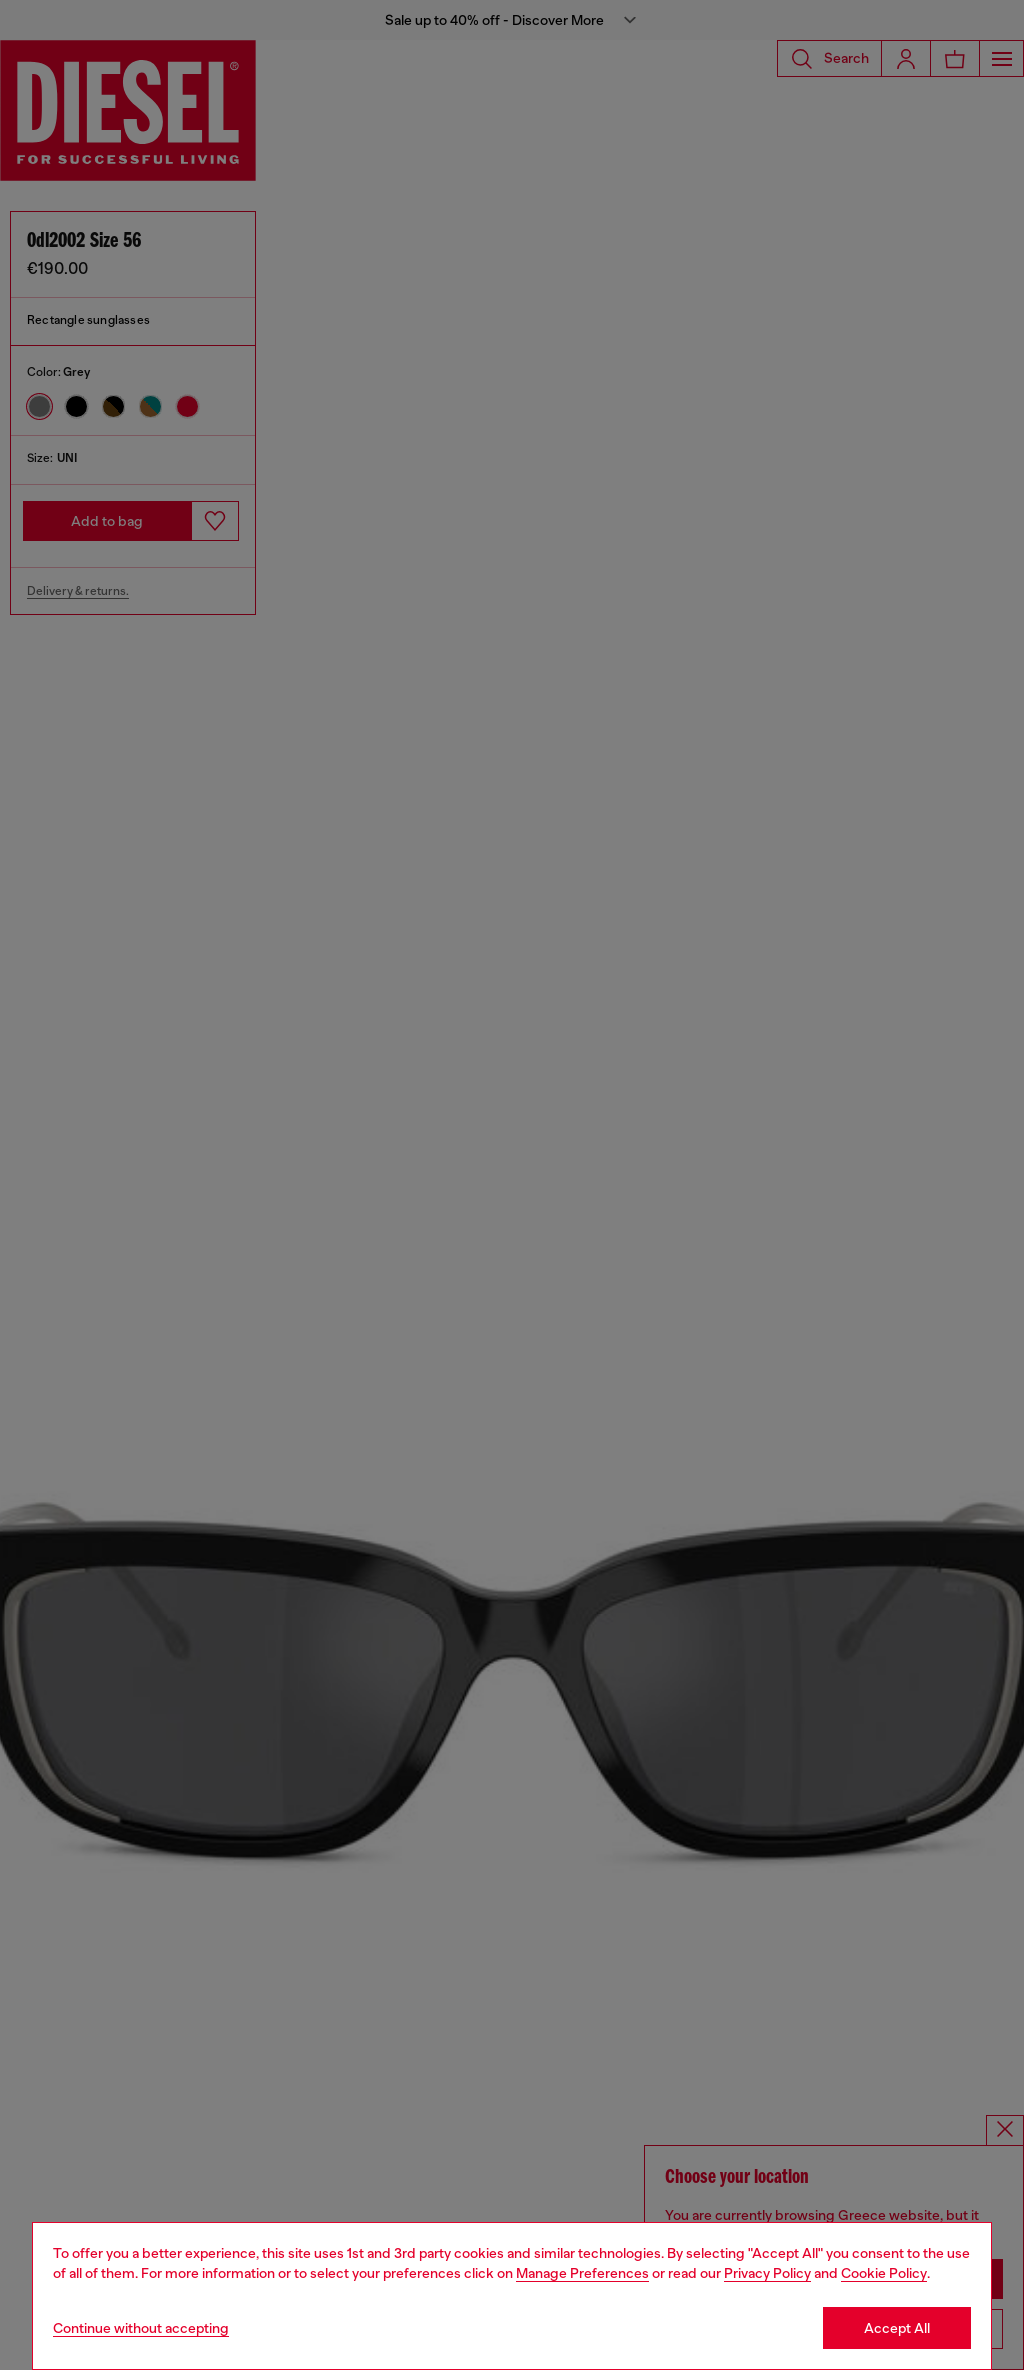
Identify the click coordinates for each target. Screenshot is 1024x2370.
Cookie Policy (884, 2273)
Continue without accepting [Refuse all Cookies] (141, 2328)
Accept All (897, 2328)
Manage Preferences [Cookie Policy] (582, 2273)
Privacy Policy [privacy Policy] (767, 2273)
